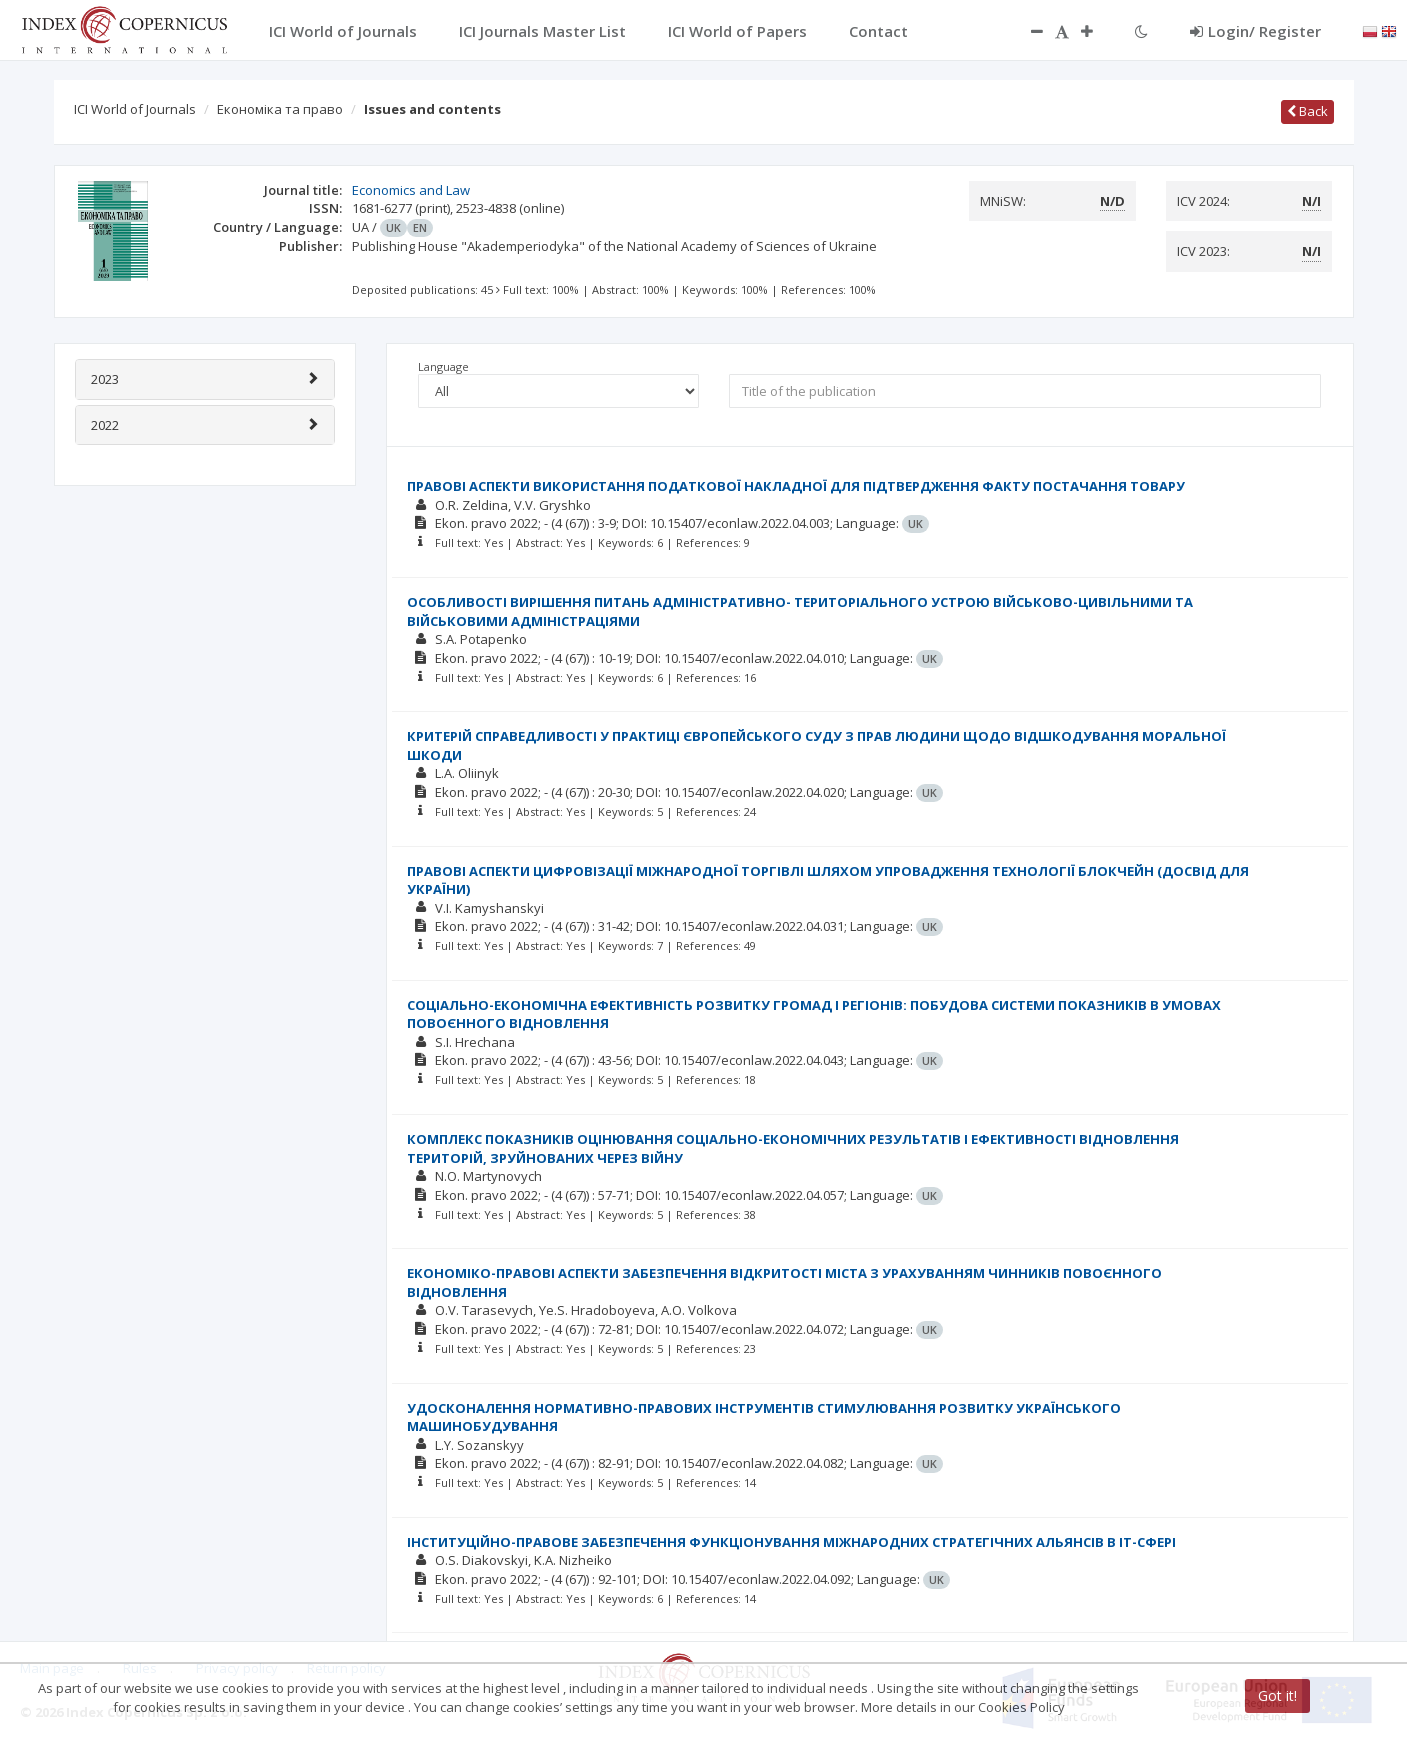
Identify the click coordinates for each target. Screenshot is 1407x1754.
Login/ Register (1255, 31)
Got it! (1277, 1695)
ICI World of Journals (135, 109)
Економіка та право (280, 109)
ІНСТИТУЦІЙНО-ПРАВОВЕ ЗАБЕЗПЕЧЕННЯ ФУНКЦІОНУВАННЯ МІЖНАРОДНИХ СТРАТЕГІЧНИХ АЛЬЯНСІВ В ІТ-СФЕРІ (791, 1542)
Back (1307, 111)
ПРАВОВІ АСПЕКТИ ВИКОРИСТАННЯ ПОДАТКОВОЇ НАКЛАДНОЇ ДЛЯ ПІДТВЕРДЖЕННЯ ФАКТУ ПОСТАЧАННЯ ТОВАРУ (796, 486)
